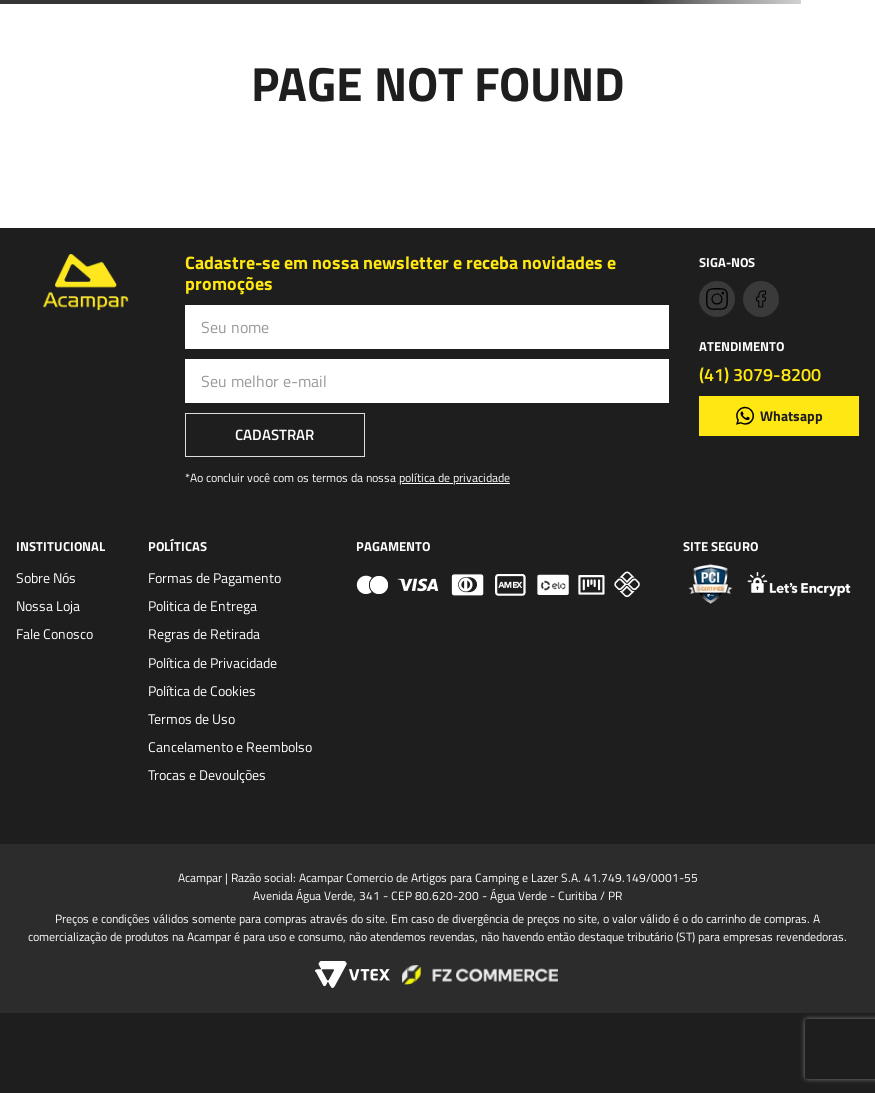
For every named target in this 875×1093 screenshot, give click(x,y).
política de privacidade (454, 477)
